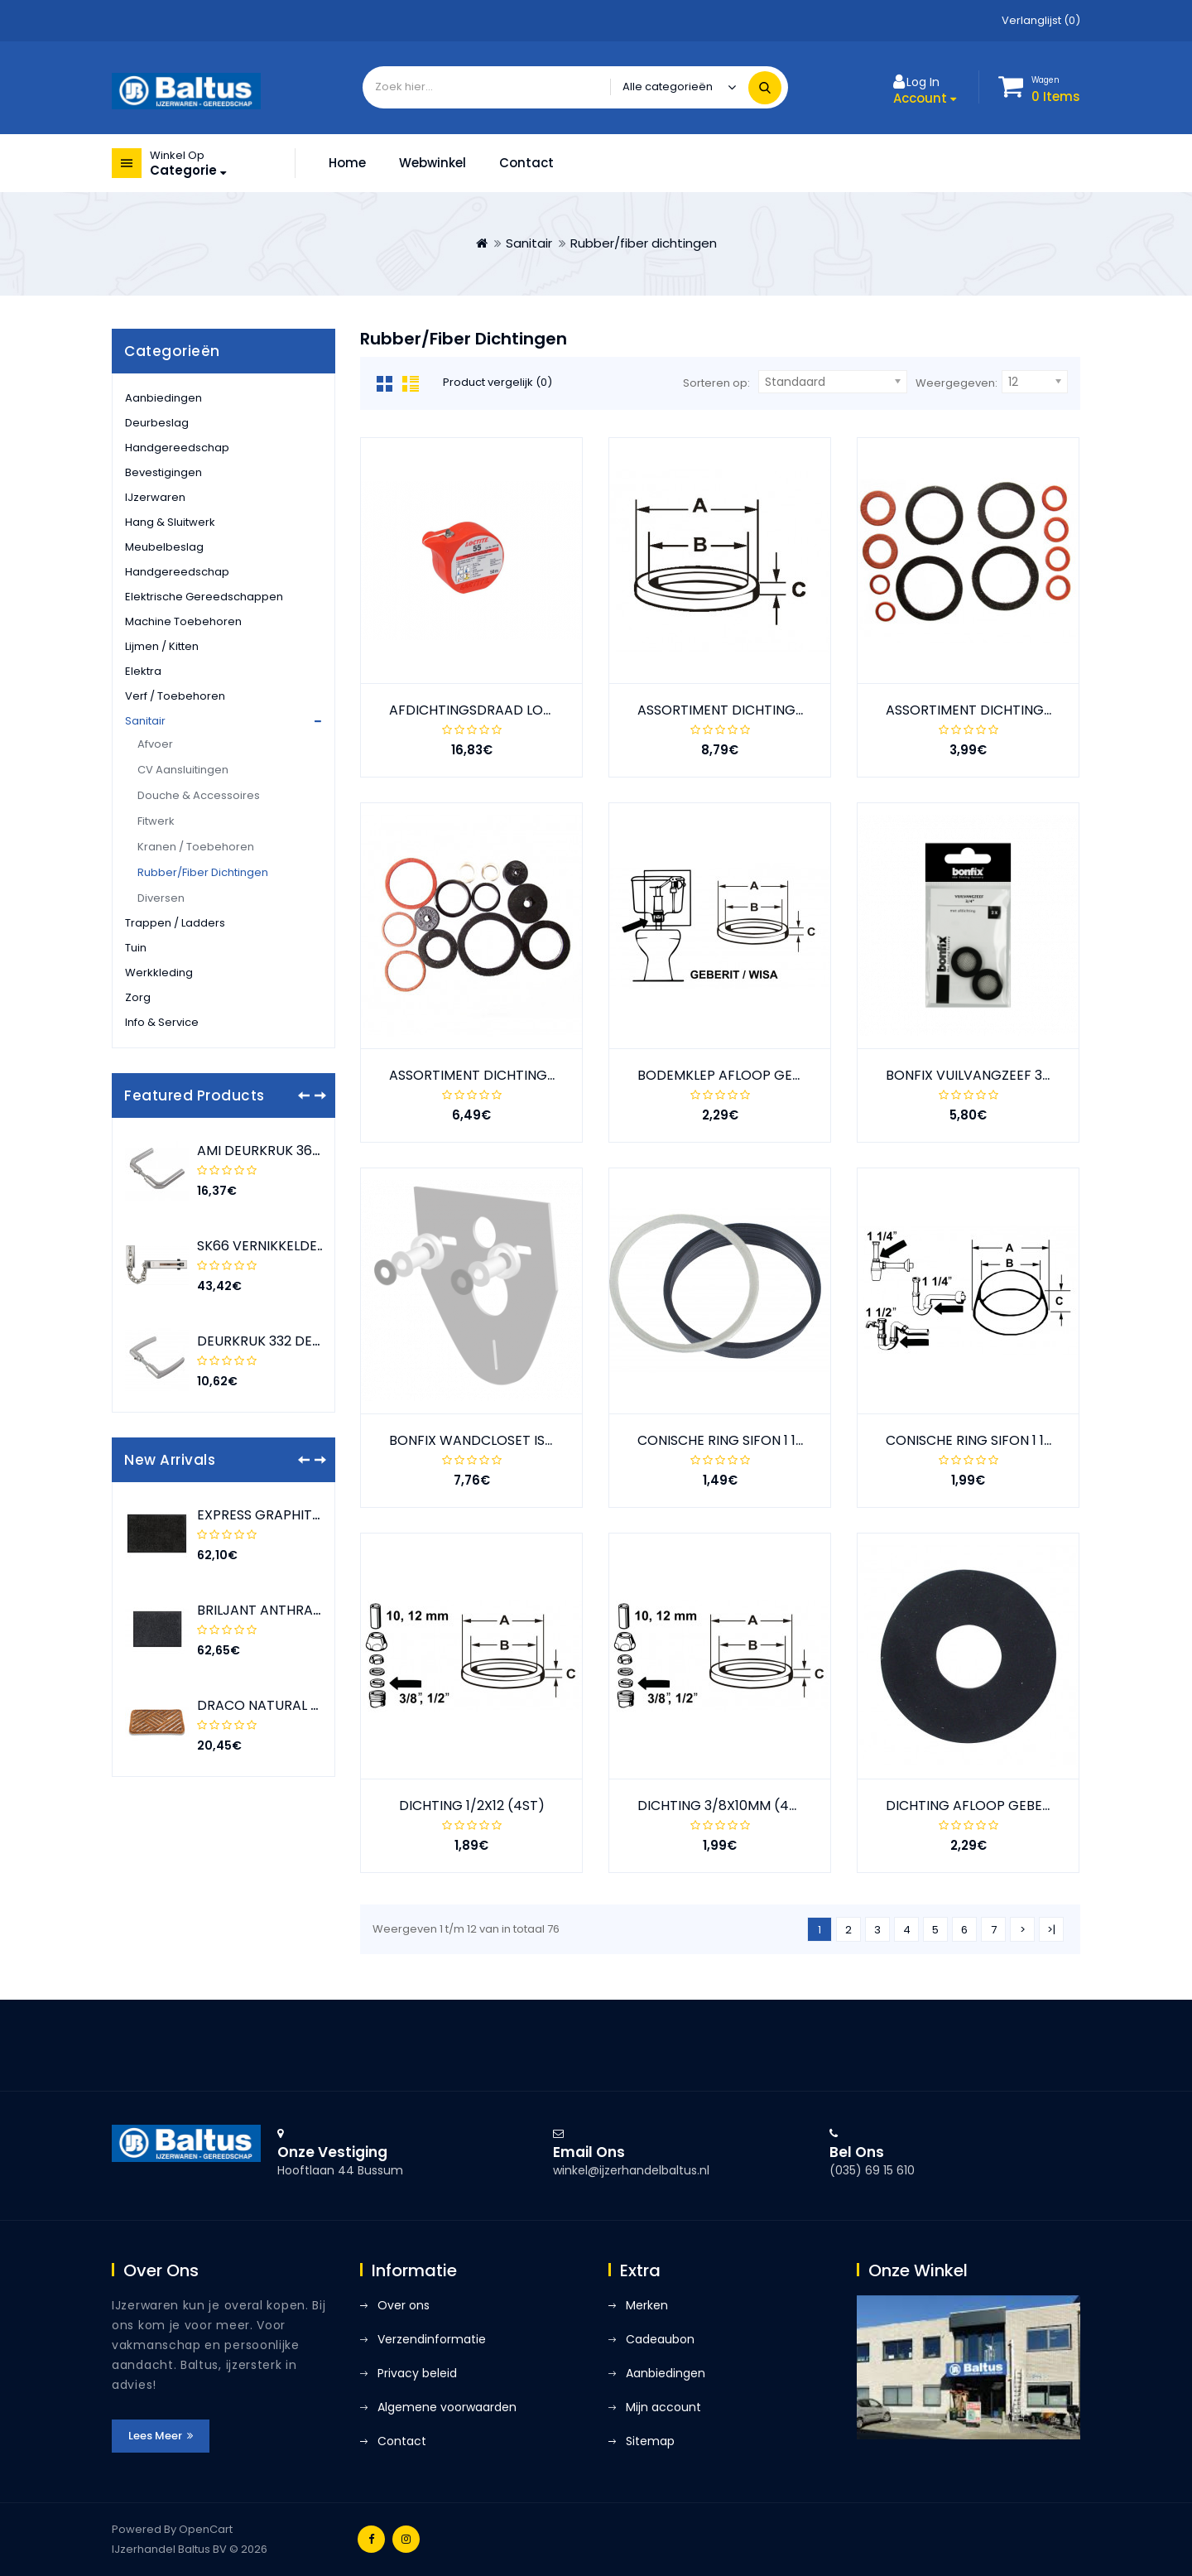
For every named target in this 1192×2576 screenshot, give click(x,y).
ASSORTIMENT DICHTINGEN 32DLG (747, 710)
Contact (526, 162)
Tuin (136, 948)
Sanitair (529, 243)
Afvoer (155, 744)
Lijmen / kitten (162, 646)
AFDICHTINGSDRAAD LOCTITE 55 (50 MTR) (526, 710)
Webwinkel (432, 162)
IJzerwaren (155, 497)
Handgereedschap (177, 447)
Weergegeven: (956, 383)
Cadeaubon (660, 2339)
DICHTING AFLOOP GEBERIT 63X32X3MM (1014, 1805)
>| (1051, 1930)
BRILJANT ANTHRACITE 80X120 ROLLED (319, 1610)
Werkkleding (159, 972)
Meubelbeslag (164, 547)
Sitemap (650, 2441)
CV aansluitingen (182, 770)
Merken (647, 2305)
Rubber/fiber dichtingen (643, 243)
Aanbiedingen (163, 398)
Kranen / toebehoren (195, 847)
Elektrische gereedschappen (204, 596)
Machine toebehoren (183, 621)
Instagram (406, 2539)
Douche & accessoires (198, 795)
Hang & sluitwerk (170, 522)
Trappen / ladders (175, 923)
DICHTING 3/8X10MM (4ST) (724, 1805)
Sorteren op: (716, 383)
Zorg (138, 997)
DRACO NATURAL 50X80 (274, 1705)
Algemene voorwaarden (447, 2407)
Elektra (143, 671)
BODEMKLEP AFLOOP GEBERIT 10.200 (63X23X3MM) (800, 1075)
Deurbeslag (157, 423)
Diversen (161, 898)
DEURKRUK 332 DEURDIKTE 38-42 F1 (311, 1341)
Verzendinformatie (431, 2339)
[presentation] (304, 1095)
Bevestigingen (163, 472)
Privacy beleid (417, 2373)
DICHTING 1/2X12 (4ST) (472, 1805)
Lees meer (160, 2436)
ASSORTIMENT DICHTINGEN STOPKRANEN (521, 1075)
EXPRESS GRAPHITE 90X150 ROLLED (308, 1514)
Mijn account (663, 2407)
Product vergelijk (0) (497, 382)
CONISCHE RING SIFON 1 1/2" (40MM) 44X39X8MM (795, 1440)
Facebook (371, 2539)
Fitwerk (156, 821)
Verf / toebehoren (175, 696)
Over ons (403, 2305)
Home (347, 162)
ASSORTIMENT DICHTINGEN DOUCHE (1003, 710)
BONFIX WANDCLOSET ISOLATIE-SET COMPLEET (541, 1440)
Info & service (162, 1022)
